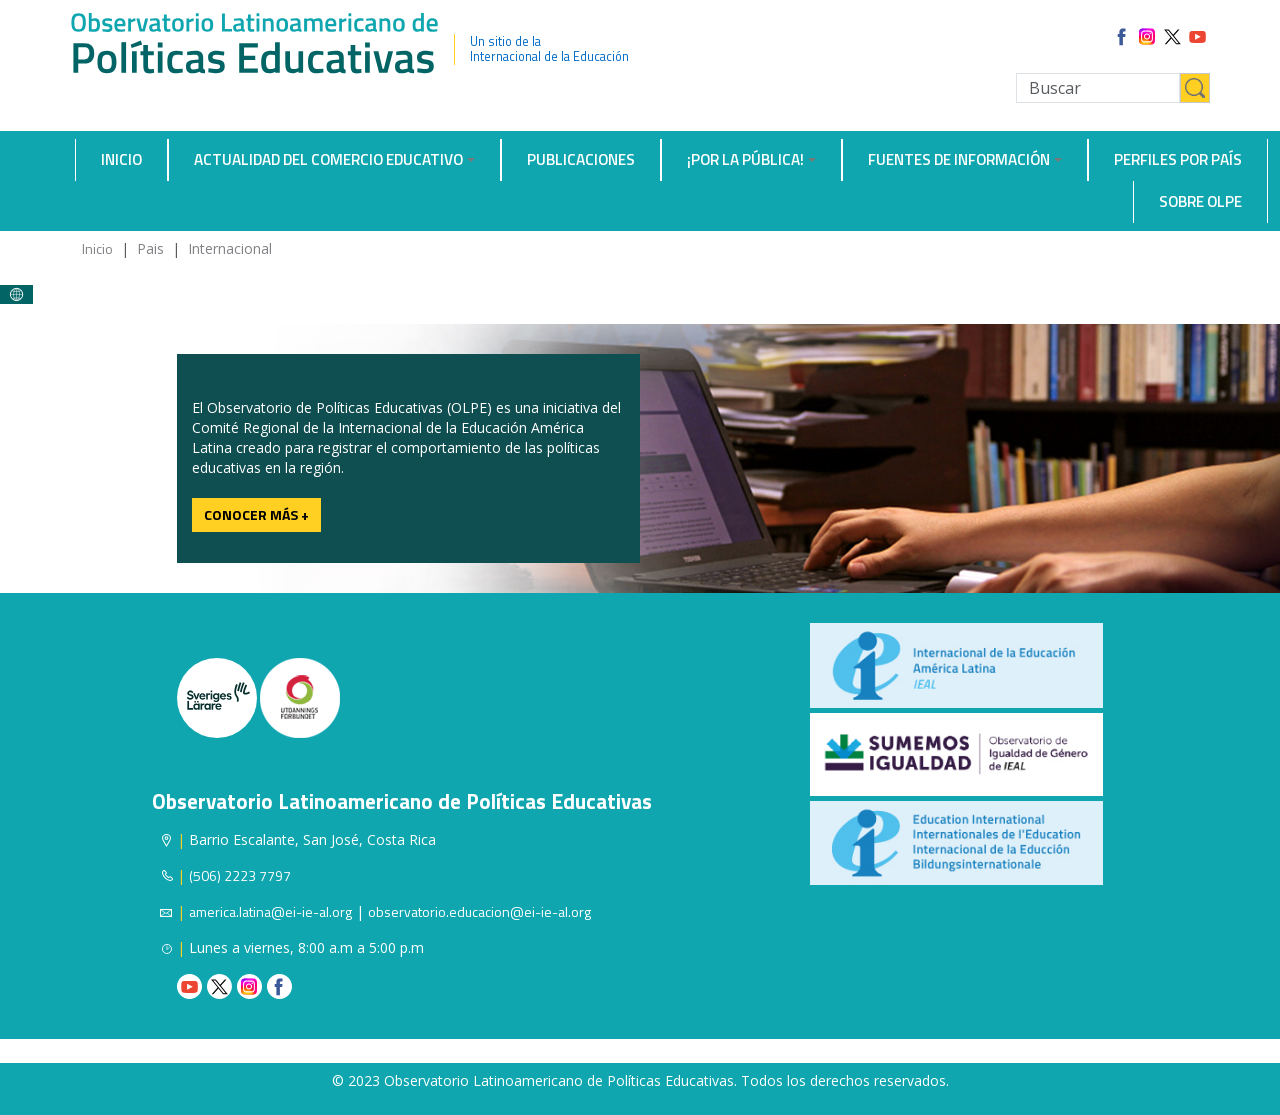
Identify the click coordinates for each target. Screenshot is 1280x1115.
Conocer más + (256, 514)
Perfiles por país (1178, 159)
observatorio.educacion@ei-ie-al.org (479, 911)
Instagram (249, 986)
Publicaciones (581, 159)
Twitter (219, 986)
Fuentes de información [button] (959, 159)
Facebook (279, 986)
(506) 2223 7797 (240, 875)
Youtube (189, 986)
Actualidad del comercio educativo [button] (328, 159)
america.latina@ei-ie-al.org (270, 911)
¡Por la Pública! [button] (745, 159)
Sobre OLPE (1200, 201)
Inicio (121, 159)
